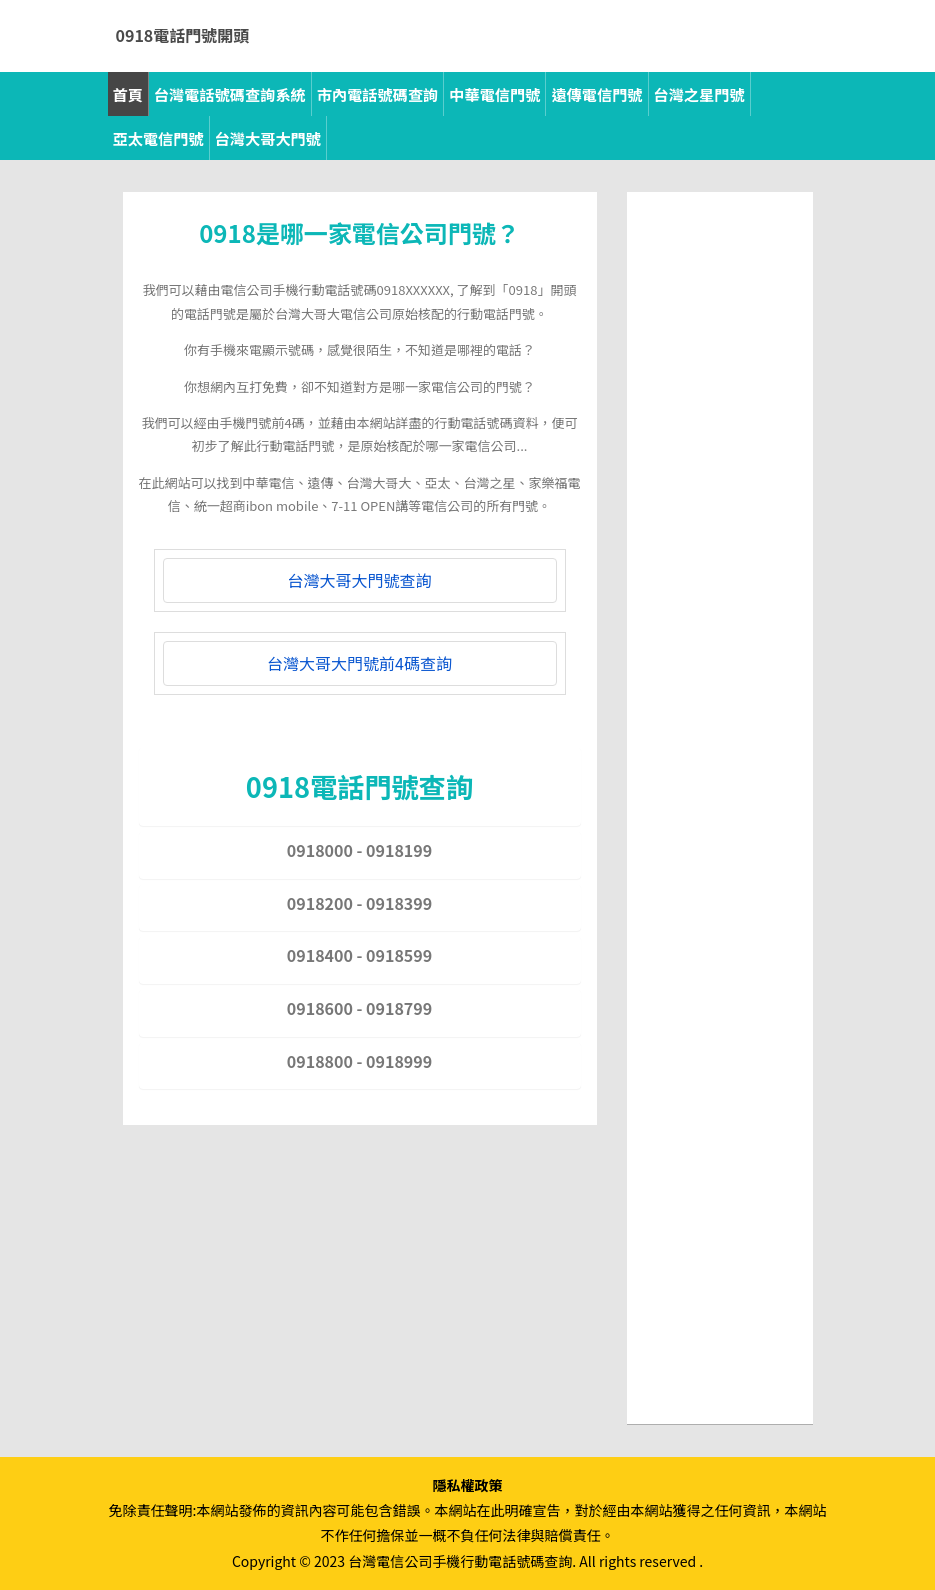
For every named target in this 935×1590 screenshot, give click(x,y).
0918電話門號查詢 (359, 786)
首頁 (128, 94)
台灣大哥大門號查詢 (359, 580)
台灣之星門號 (699, 94)
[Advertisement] (720, 508)
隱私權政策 (468, 1485)
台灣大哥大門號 (268, 138)
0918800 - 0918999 (359, 1061)
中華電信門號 (494, 94)
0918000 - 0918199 (359, 850)
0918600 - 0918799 (359, 1008)
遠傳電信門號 (596, 94)
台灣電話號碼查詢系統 (230, 94)
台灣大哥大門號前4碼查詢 (359, 663)
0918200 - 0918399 (359, 903)
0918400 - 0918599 (359, 955)
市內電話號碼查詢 (378, 94)
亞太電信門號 (158, 138)
